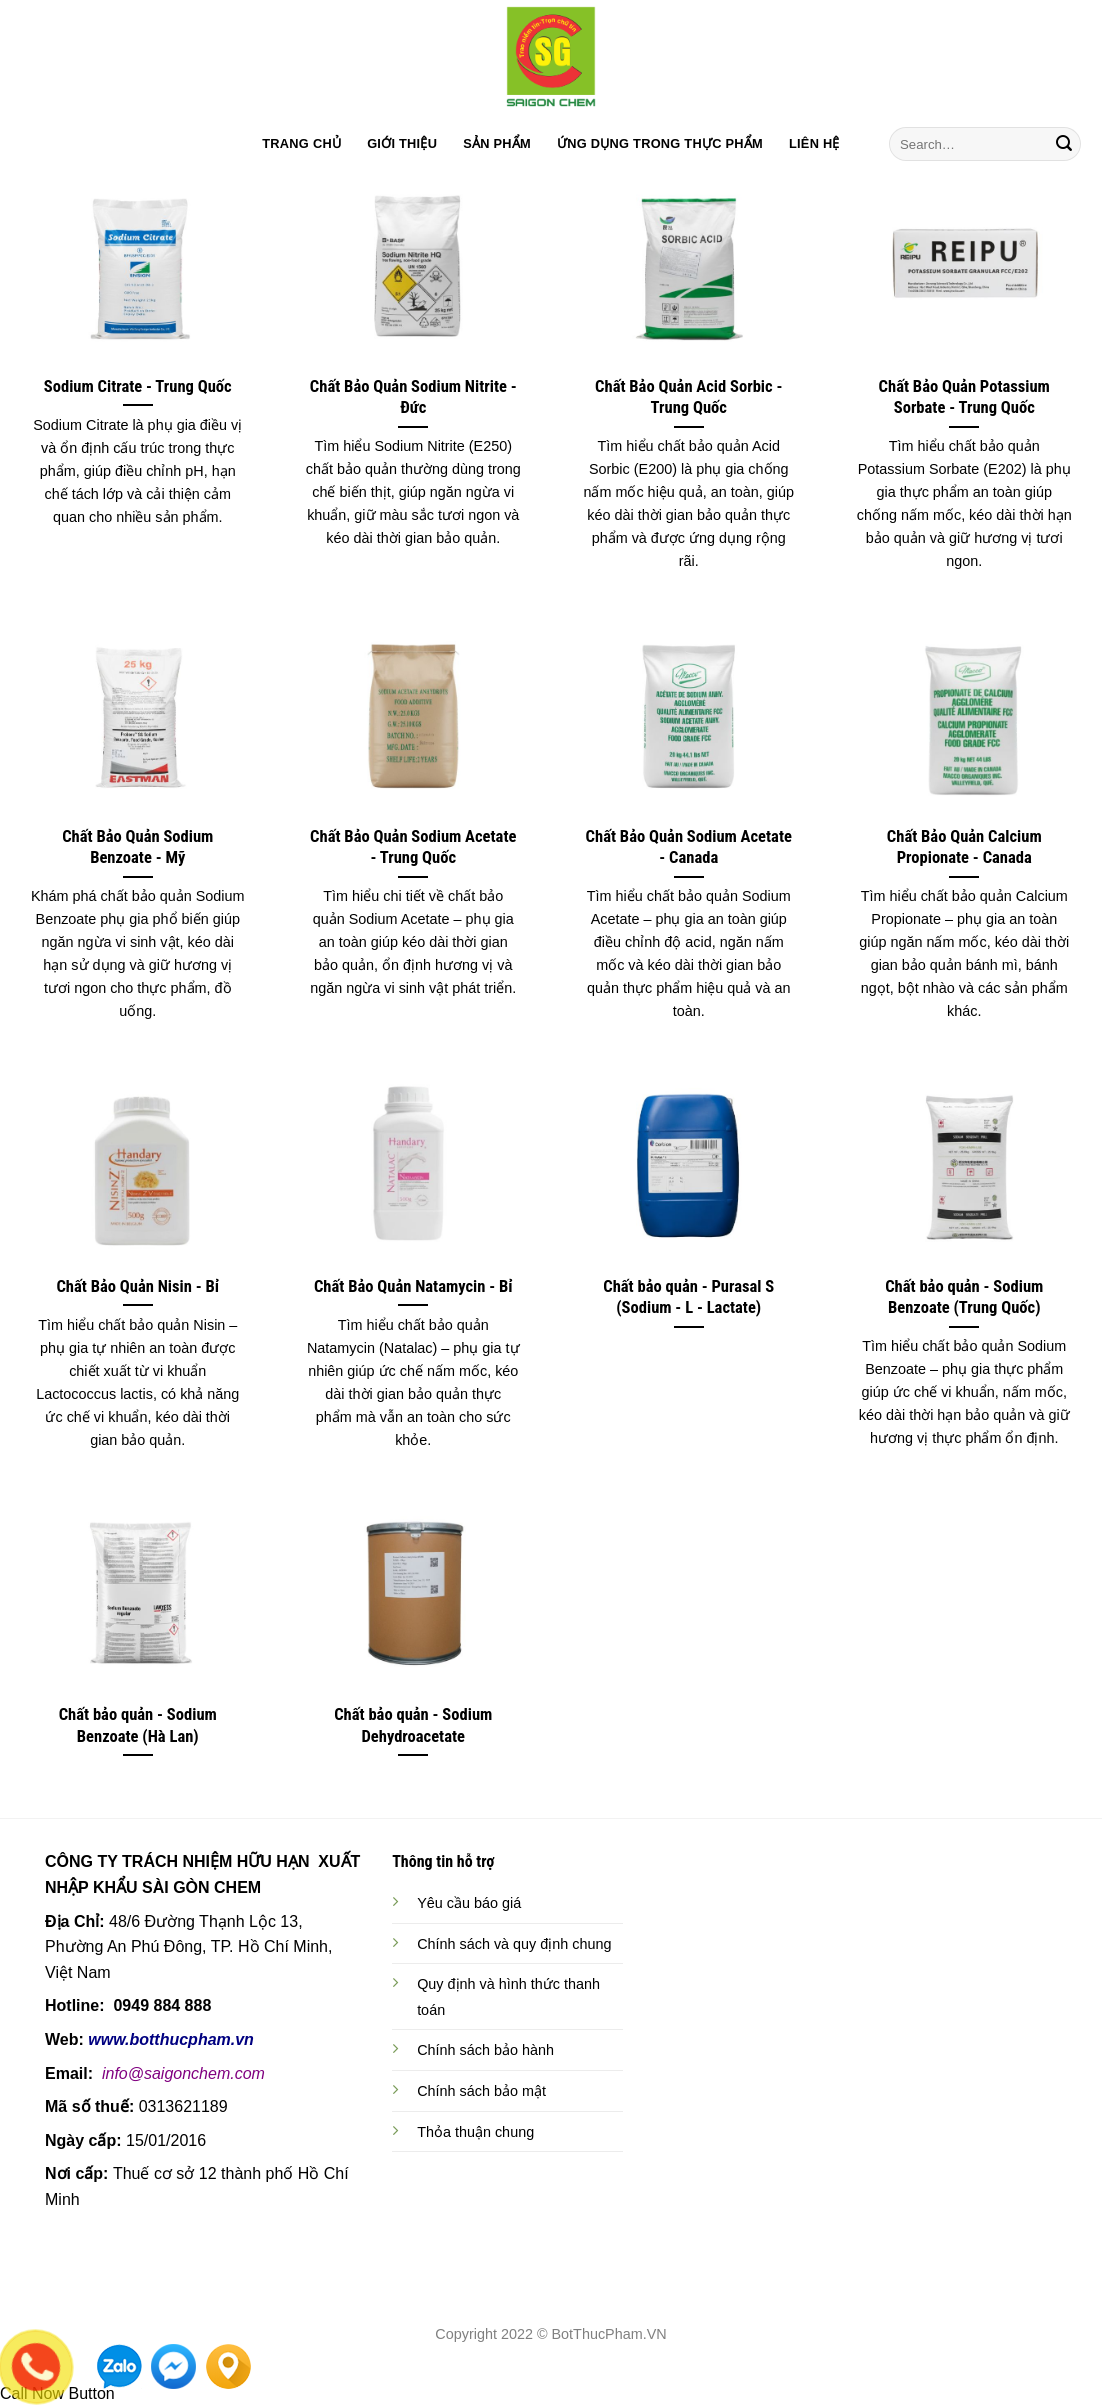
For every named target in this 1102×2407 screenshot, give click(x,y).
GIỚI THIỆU (402, 143)
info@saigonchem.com (183, 2073)
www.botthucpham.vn (171, 2039)
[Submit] (1064, 144)
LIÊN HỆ (814, 143)
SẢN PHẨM (497, 143)
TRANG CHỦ (301, 143)
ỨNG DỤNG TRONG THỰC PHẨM (660, 143)
